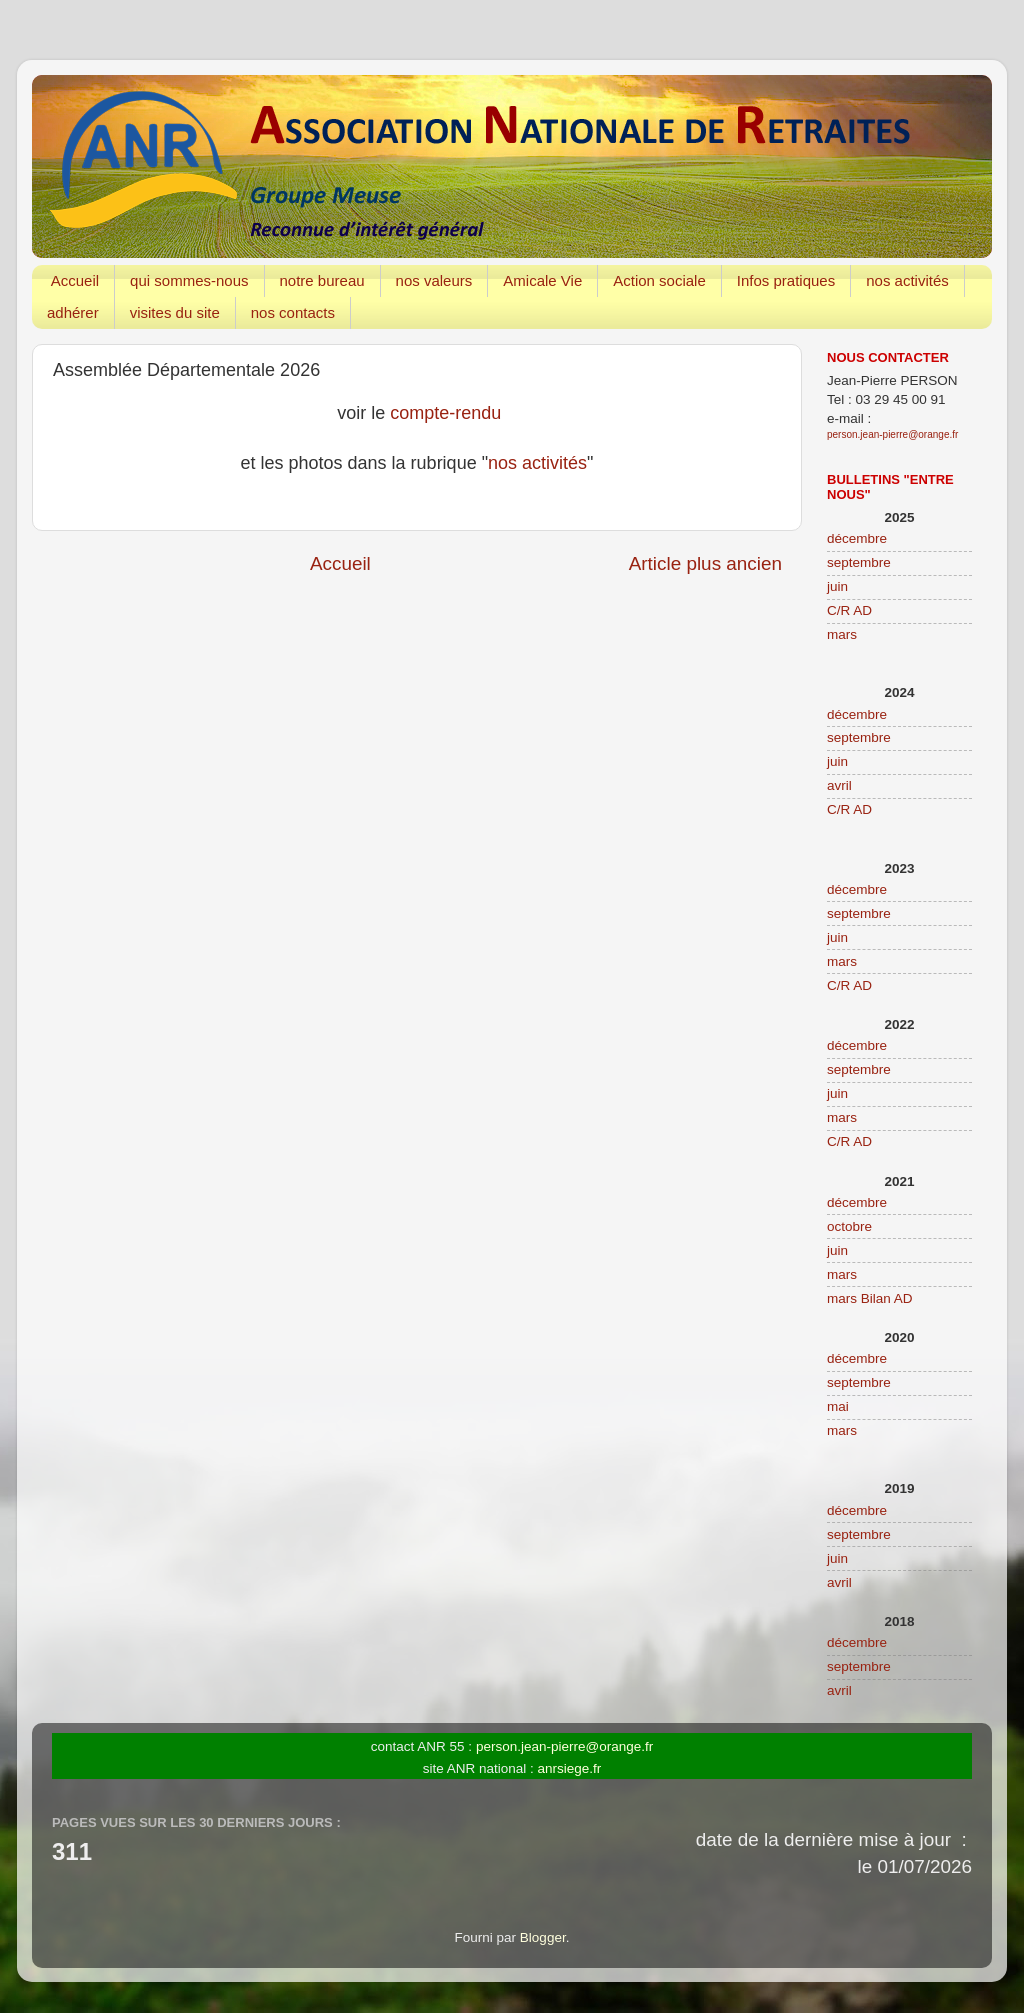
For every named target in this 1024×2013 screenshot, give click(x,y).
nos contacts (293, 312)
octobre (849, 1226)
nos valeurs (434, 280)
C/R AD (849, 610)
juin (837, 586)
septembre (859, 562)
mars (842, 634)
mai (838, 1406)
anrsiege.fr (570, 1768)
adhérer (73, 312)
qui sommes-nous (189, 280)
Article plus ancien (705, 563)
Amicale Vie (542, 280)
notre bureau (322, 280)
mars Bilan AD (870, 1298)
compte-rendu (445, 413)
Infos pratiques (786, 280)
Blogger (543, 1937)
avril (839, 785)
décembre (857, 538)
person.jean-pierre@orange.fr (892, 434)
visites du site (175, 312)
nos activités (907, 280)
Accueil (75, 280)
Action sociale (659, 280)
